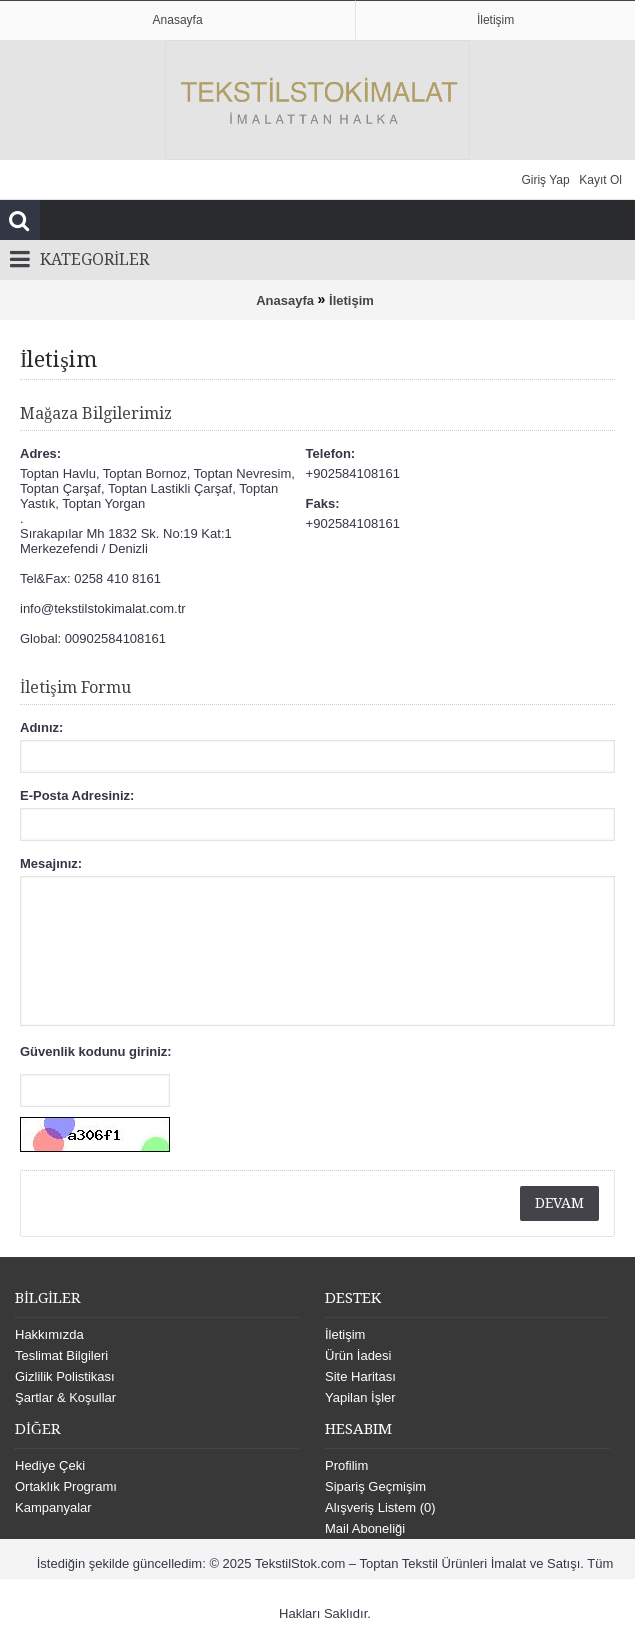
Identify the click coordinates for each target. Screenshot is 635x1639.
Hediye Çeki (50, 1465)
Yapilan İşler (360, 1397)
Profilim (346, 1465)
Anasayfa (285, 300)
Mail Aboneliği (365, 1528)
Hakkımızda (49, 1334)
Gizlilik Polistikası (65, 1376)
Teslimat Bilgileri (61, 1355)
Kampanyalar (53, 1507)
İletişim (351, 300)
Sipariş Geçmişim (375, 1486)
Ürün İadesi (358, 1355)
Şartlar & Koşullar (65, 1397)
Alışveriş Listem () (380, 1507)
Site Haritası (360, 1376)
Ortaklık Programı (66, 1486)
